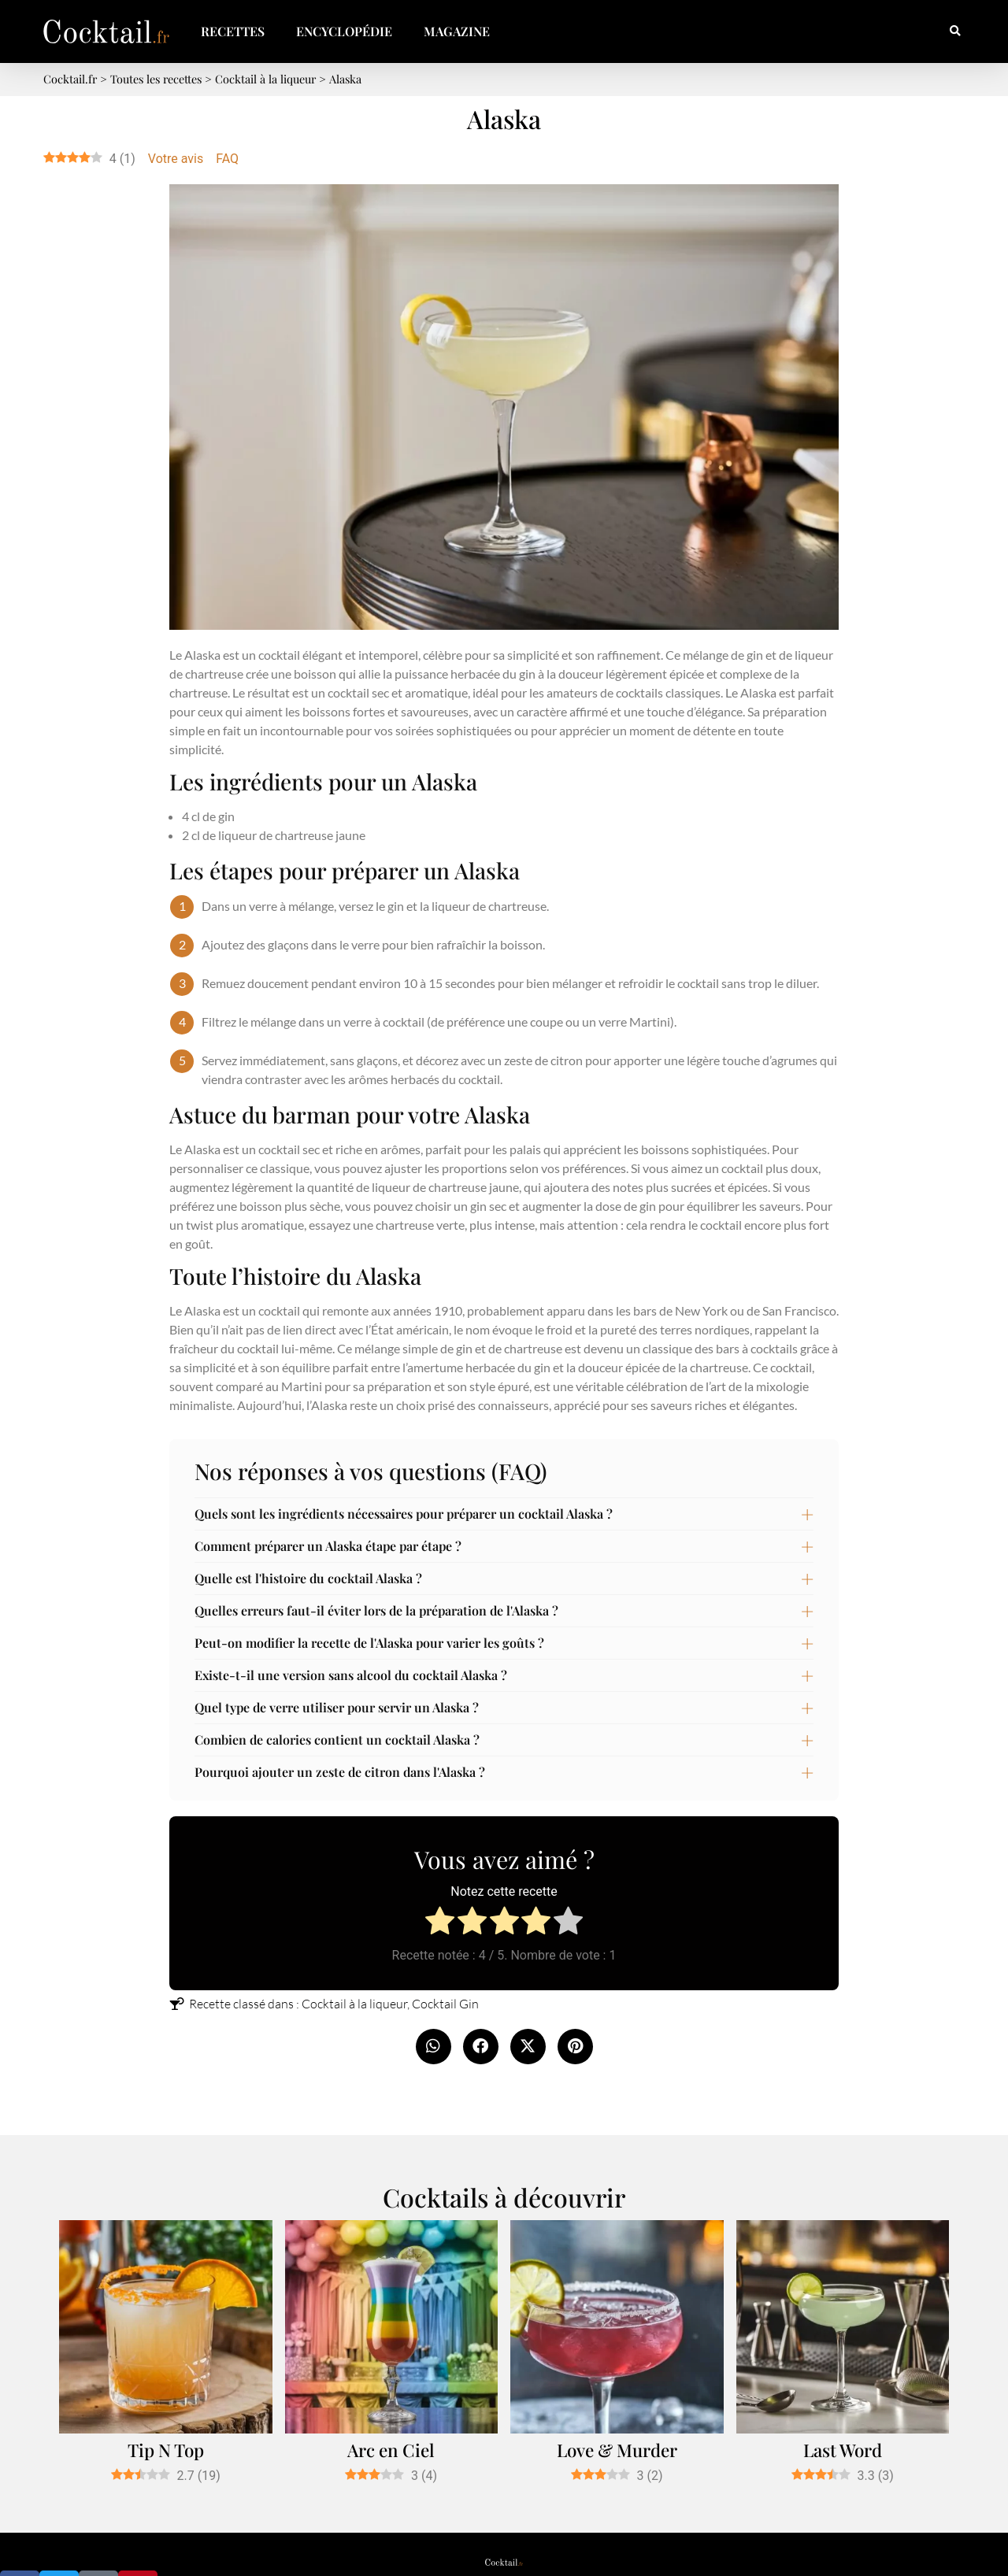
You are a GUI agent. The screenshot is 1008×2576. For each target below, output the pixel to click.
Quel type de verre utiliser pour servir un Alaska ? (337, 1707)
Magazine (457, 31)
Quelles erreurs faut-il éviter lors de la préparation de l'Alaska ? (376, 1610)
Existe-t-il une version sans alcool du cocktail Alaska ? (351, 1675)
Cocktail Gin (445, 2004)
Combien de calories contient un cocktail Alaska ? (337, 1739)
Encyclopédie (344, 31)
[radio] (439, 1923)
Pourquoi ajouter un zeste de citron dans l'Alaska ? (340, 1772)
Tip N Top (166, 2450)
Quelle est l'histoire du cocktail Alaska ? (308, 1578)
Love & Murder (617, 2450)
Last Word (842, 2450)
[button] (955, 32)
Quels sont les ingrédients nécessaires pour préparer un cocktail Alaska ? (404, 1513)
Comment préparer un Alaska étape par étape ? (328, 1546)
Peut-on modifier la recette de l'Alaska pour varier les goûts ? (369, 1642)
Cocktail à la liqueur (354, 2004)
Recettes (233, 31)
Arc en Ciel (391, 2450)
